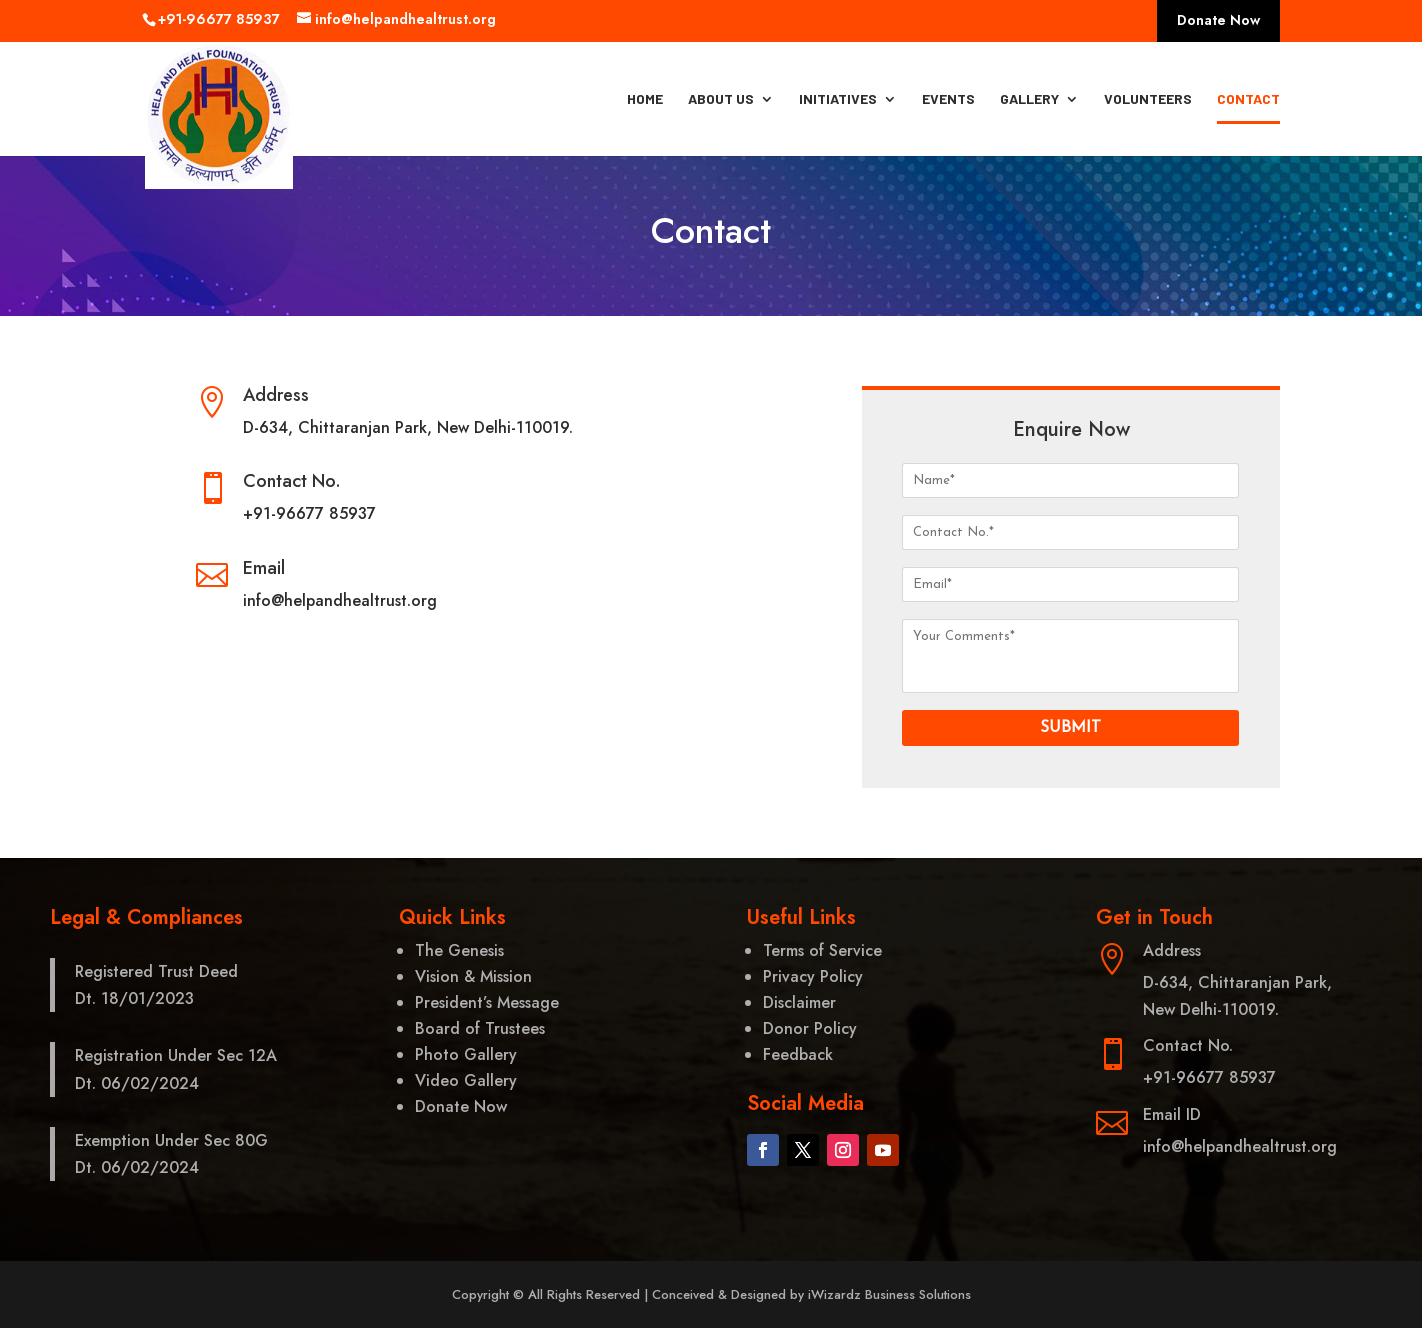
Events (948, 99)
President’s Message (487, 1002)
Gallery (1029, 99)
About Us (721, 99)
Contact (1248, 99)
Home (645, 99)
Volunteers (1148, 99)
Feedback (798, 1054)
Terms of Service (822, 950)
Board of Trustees (480, 1028)
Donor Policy (810, 1028)
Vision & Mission (473, 976)
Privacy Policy (813, 976)
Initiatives (838, 99)
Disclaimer (799, 1002)
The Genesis (459, 950)
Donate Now (1218, 21)
